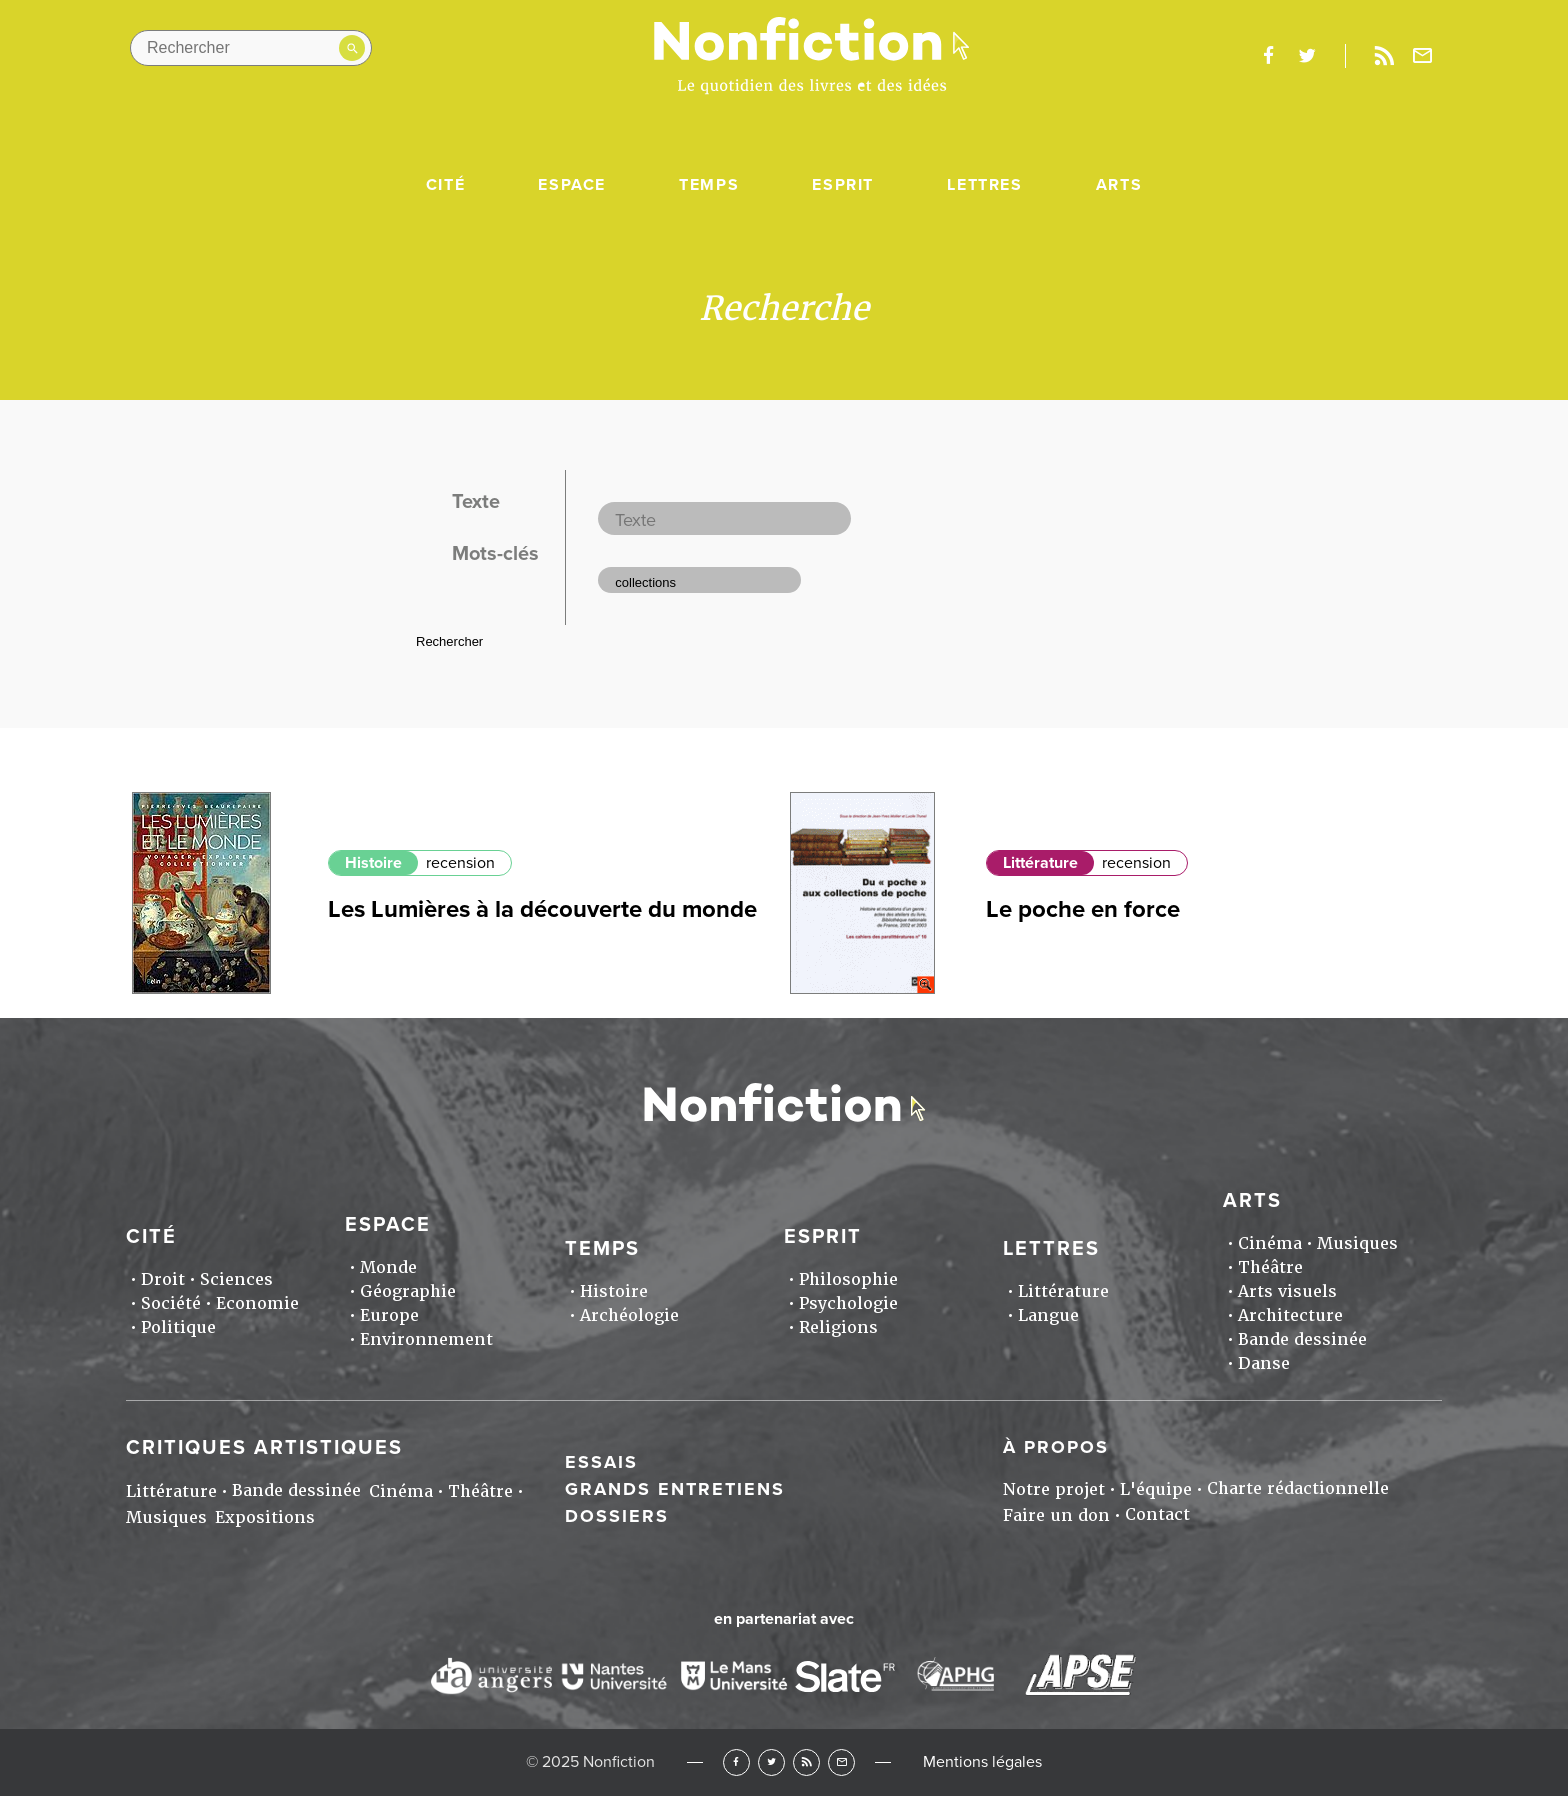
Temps (709, 185)
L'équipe (1156, 1489)
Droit (163, 1279)
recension (460, 863)
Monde (388, 1267)
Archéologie (629, 1315)
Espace (572, 185)
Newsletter (1423, 56)
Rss (1384, 56)
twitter (1307, 56)
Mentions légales (982, 1762)
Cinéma (1270, 1243)
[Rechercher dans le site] (251, 48)
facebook (1268, 56)
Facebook (736, 1762)
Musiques (1357, 1243)
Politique (178, 1327)
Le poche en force (1083, 909)
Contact (1157, 1514)
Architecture (1290, 1315)
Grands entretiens (675, 1489)
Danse (1264, 1363)
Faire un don (1056, 1515)
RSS (806, 1762)
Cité (445, 185)
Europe (389, 1315)
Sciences (236, 1279)
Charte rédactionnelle (1298, 1488)
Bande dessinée (1302, 1339)
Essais (601, 1462)
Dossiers (617, 1516)
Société (171, 1303)
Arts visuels (1287, 1291)
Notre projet (1054, 1489)
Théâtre (1270, 1267)
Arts (1119, 185)
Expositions (265, 1517)
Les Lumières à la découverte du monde (542, 909)
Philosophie (848, 1279)
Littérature (1040, 863)
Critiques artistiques (264, 1448)
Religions (838, 1327)
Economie (257, 1303)
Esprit (843, 185)
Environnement (426, 1339)
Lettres (984, 185)
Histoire (373, 863)
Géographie (408, 1291)
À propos (1056, 1447)
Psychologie (848, 1303)
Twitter (771, 1762)
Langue (1048, 1315)
